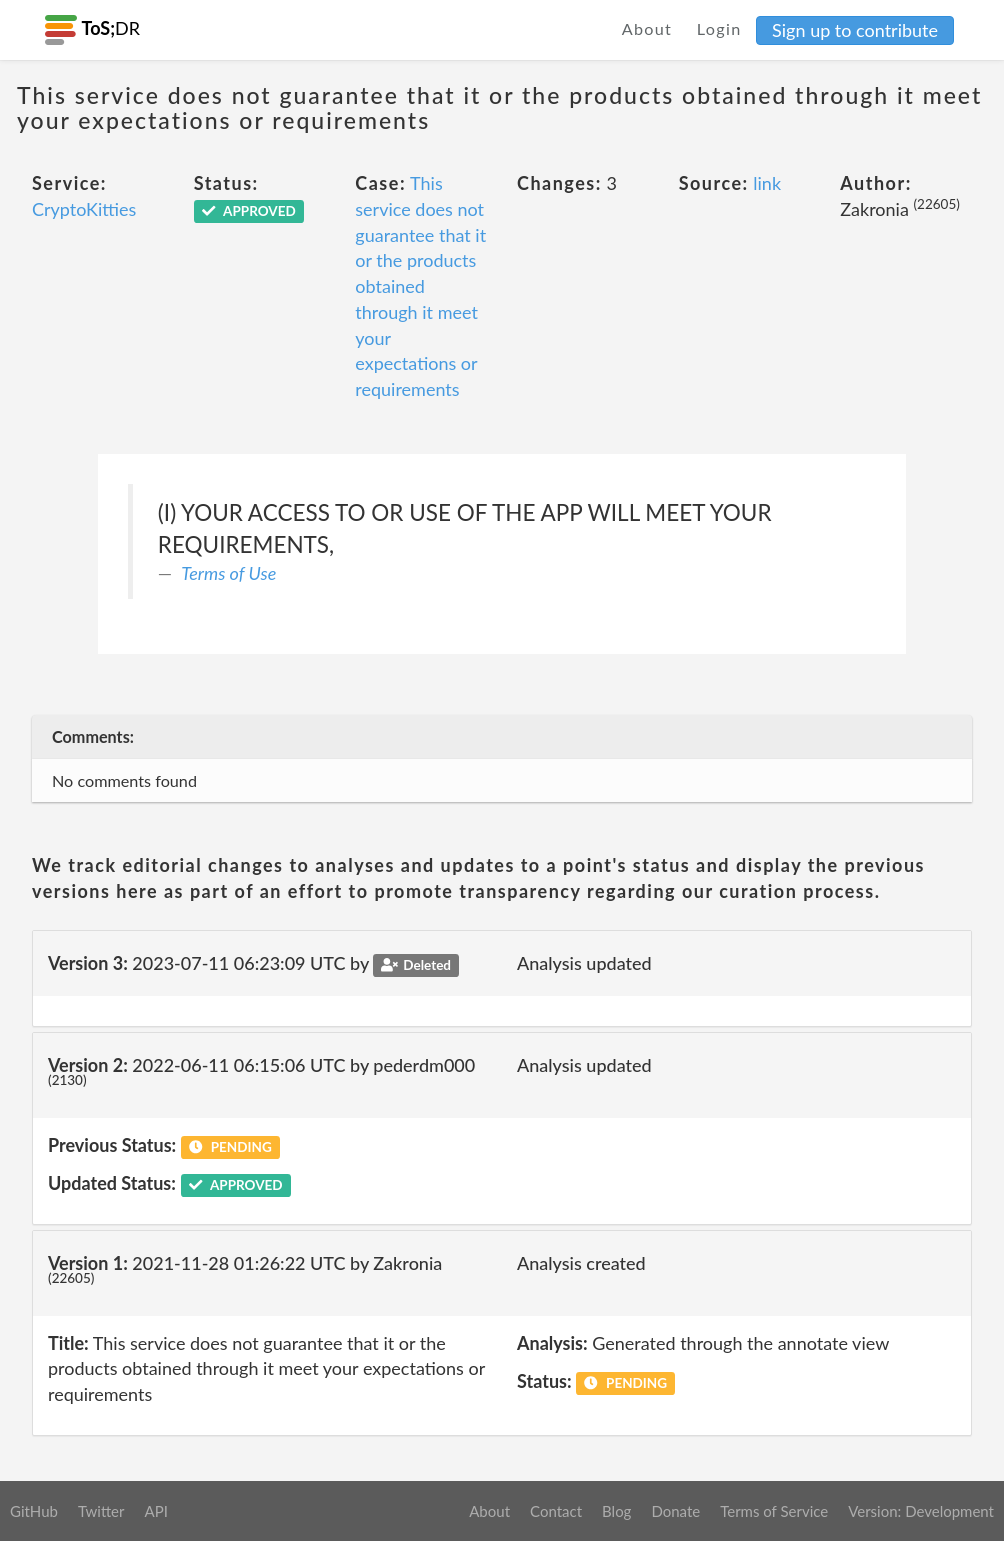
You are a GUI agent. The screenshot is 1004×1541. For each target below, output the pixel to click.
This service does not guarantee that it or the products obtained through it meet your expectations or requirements (420, 286)
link (767, 183)
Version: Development (921, 1511)
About (647, 28)
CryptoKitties (84, 209)
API (155, 1511)
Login (719, 28)
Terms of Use (228, 573)
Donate (675, 1511)
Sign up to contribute (855, 30)
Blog (616, 1511)
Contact (556, 1511)
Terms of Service (774, 1511)
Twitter (101, 1511)
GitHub (34, 1511)
